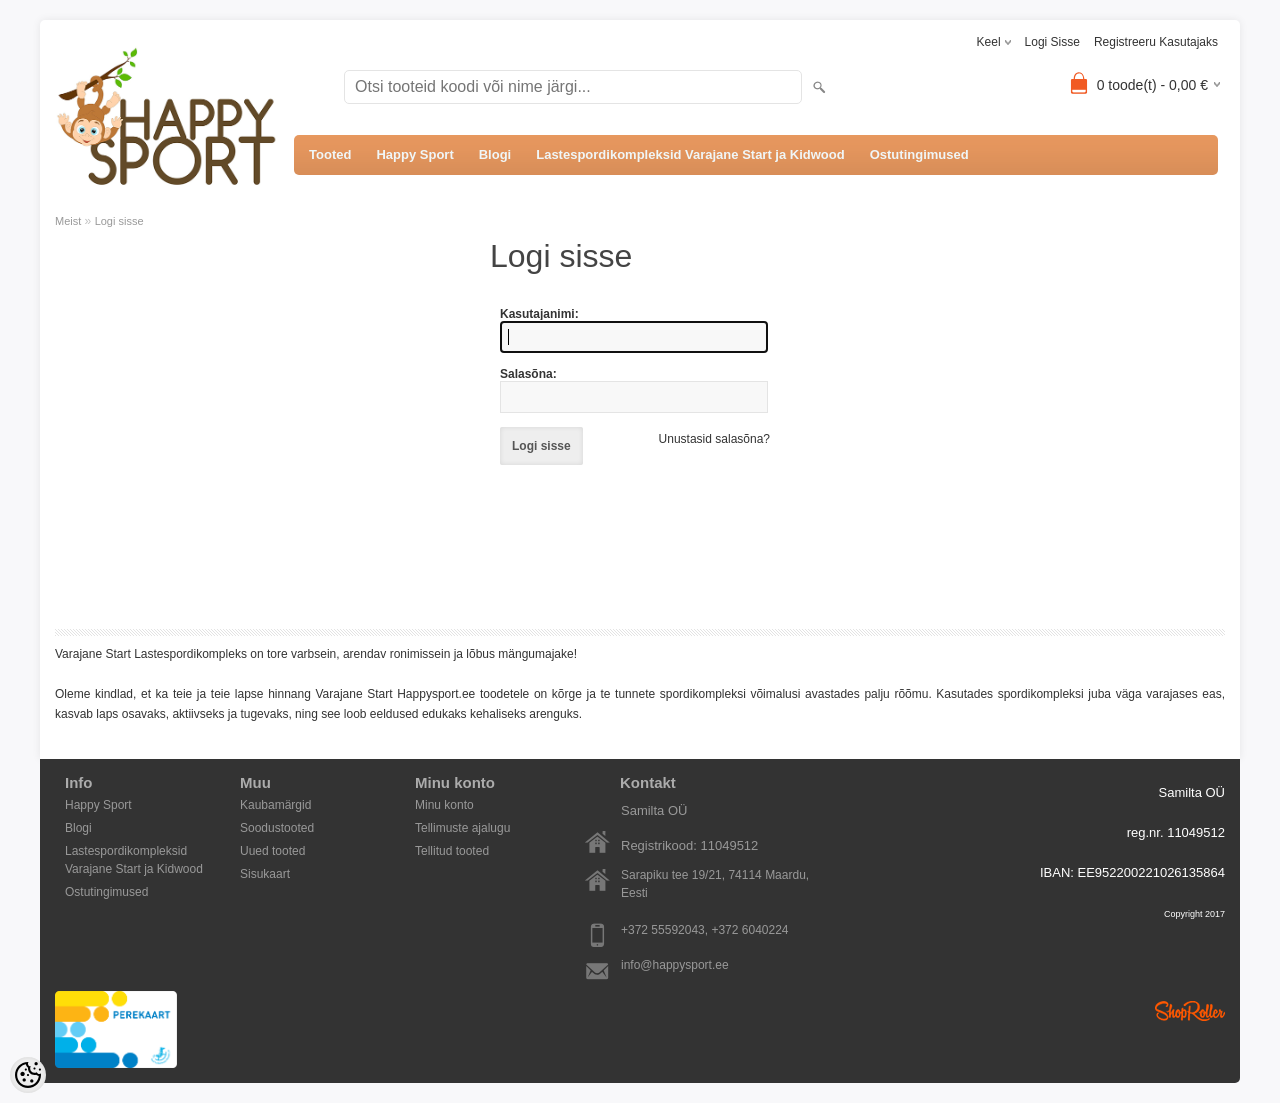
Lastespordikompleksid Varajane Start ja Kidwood (690, 154)
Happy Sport (414, 154)
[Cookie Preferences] (28, 1075)
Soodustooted (277, 828)
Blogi (495, 154)
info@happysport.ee (675, 965)
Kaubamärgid (275, 805)
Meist (68, 221)
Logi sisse (1052, 42)
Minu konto (444, 805)
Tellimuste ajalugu (462, 828)
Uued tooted (272, 851)
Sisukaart (265, 874)
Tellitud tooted (452, 851)
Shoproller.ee (1190, 1011)
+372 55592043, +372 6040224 (705, 930)
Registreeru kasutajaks (1156, 42)
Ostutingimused (919, 154)
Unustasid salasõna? (714, 439)
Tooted (330, 154)
